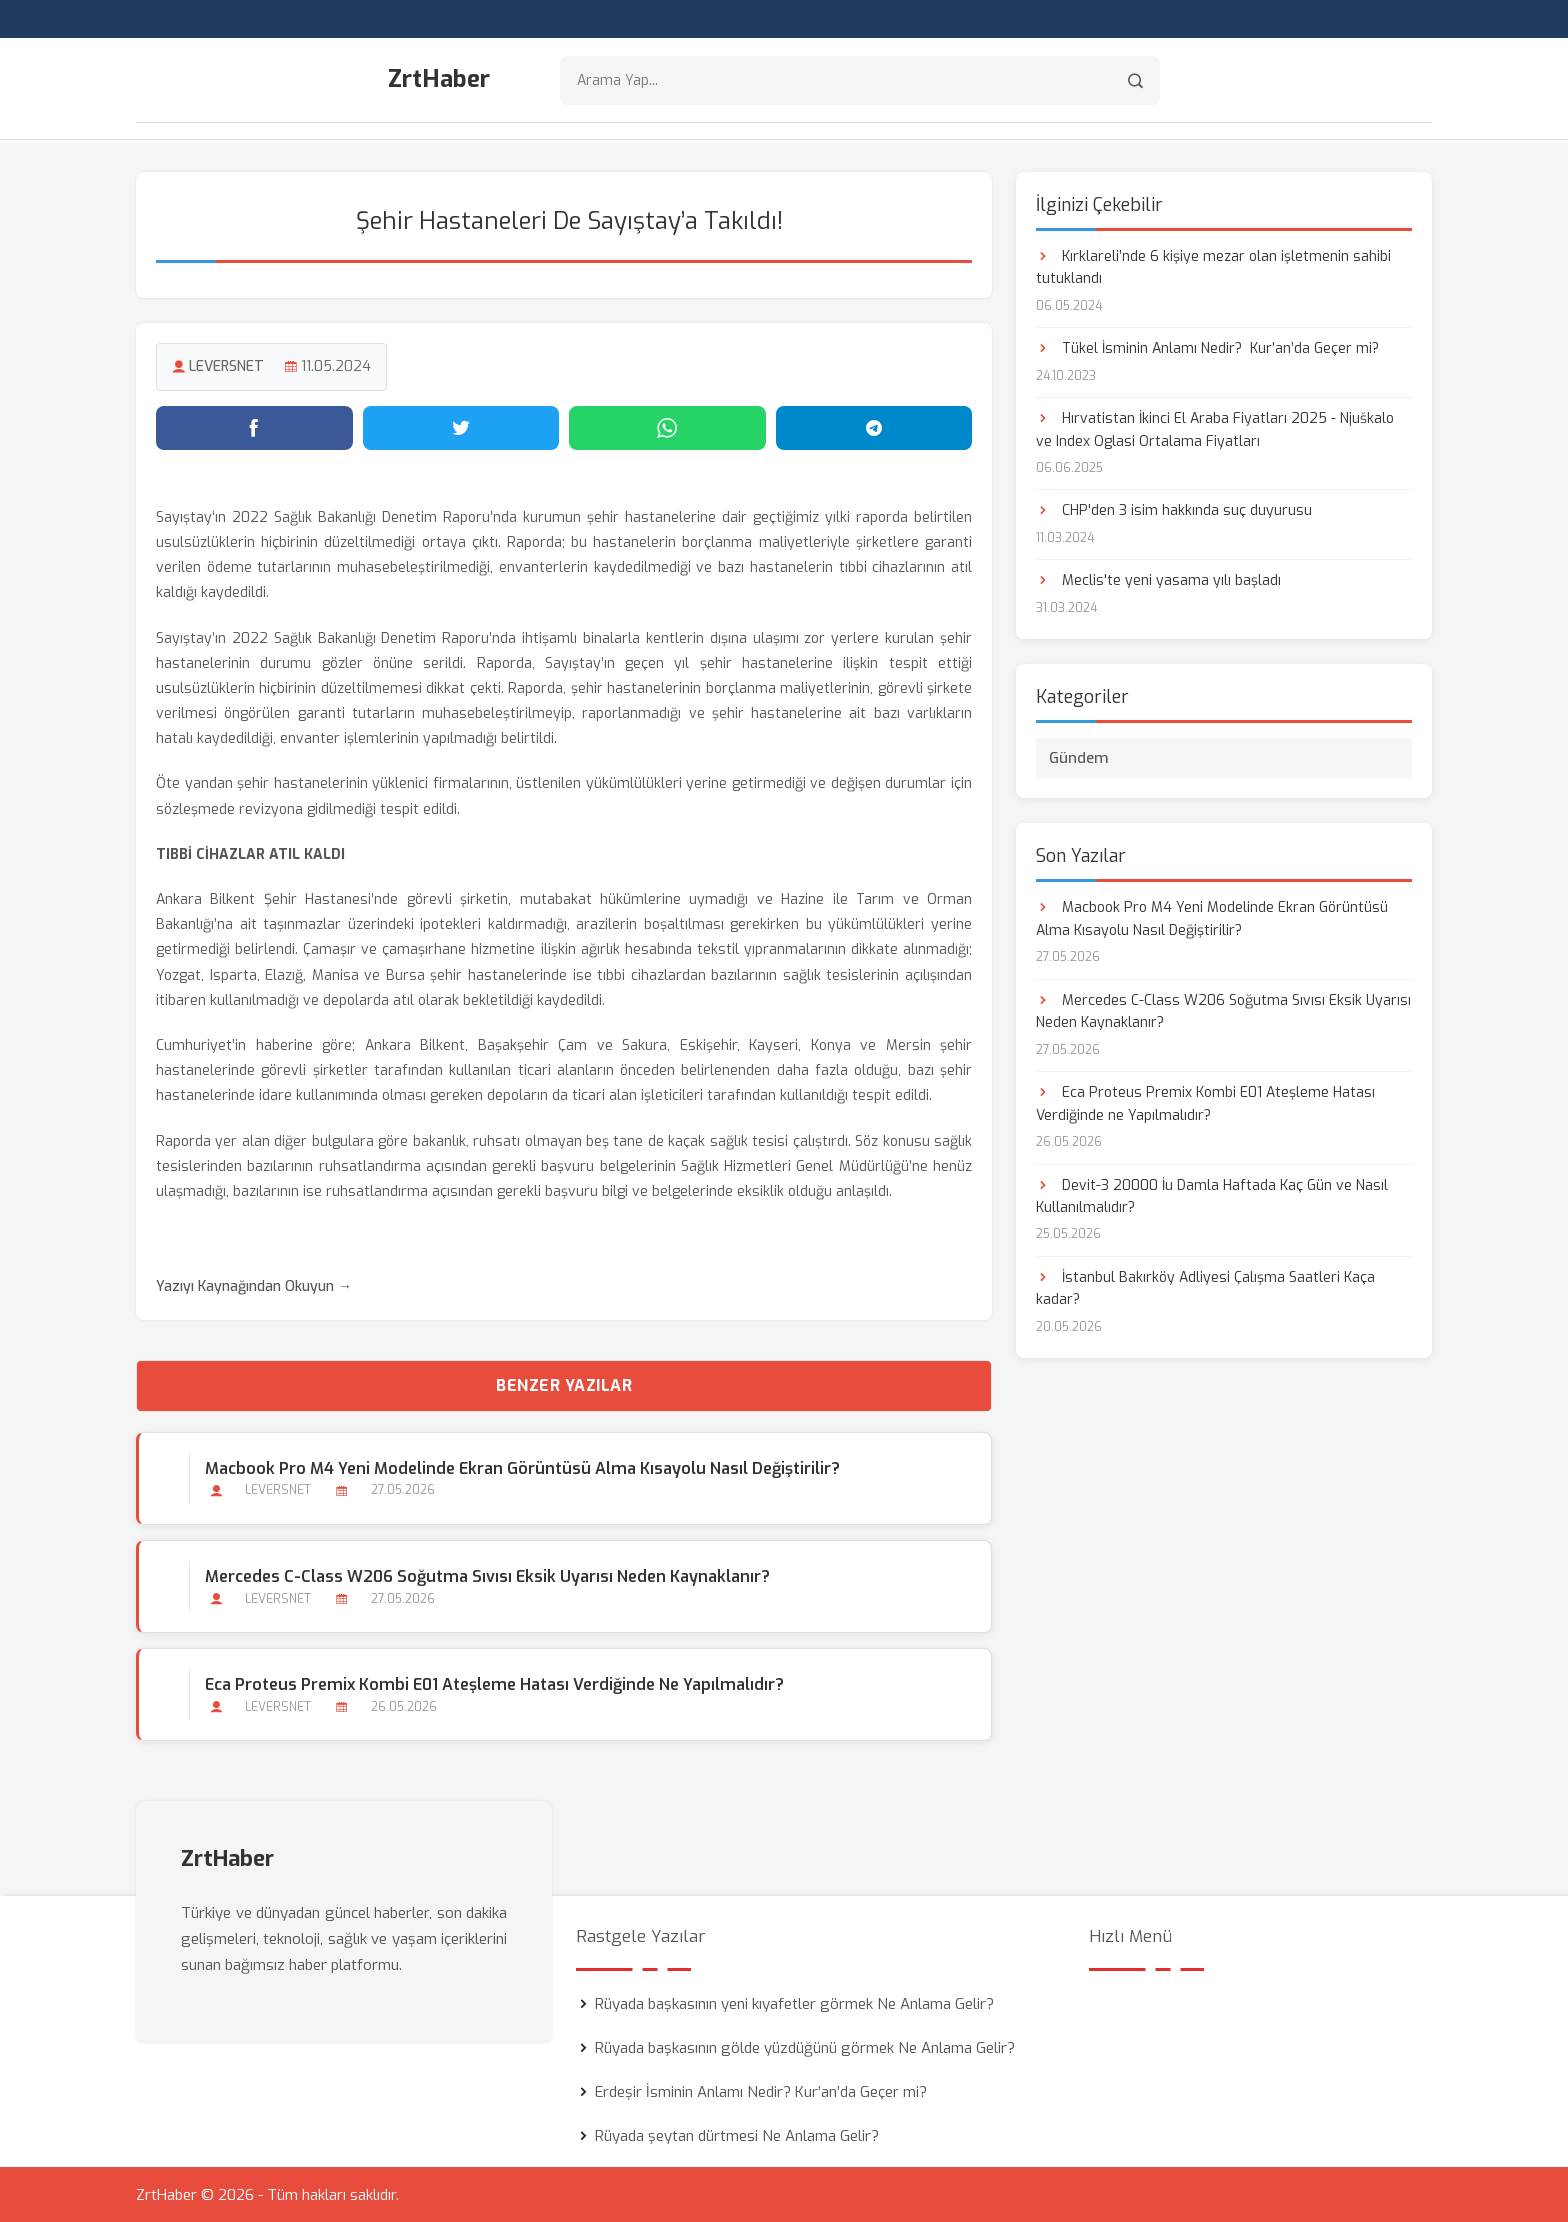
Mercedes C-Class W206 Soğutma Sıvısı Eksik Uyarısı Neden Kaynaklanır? (487, 1575)
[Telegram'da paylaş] (874, 427)
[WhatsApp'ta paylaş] (667, 427)
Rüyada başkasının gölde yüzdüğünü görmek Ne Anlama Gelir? (805, 2047)
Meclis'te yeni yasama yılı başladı (1158, 580)
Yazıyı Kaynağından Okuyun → (254, 1286)
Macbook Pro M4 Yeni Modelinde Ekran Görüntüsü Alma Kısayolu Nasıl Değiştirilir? (522, 1467)
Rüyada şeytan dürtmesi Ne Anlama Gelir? (737, 2135)
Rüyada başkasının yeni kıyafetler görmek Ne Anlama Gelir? (794, 2003)
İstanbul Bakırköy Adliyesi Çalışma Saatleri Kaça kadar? (1205, 1287)
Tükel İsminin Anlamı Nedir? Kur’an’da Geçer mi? (1207, 347)
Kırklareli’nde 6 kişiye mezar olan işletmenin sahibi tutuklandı (1213, 266)
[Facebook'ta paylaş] (254, 427)
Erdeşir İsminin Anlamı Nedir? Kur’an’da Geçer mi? (761, 2091)
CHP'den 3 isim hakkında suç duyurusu (1174, 510)
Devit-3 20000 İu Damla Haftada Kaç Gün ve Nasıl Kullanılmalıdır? (1212, 1195)
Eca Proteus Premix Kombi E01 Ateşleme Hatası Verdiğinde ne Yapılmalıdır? (494, 1683)
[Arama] (1135, 80)
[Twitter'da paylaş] (461, 427)
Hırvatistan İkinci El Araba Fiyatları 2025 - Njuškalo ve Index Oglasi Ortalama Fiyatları (1215, 428)
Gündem (1079, 758)
